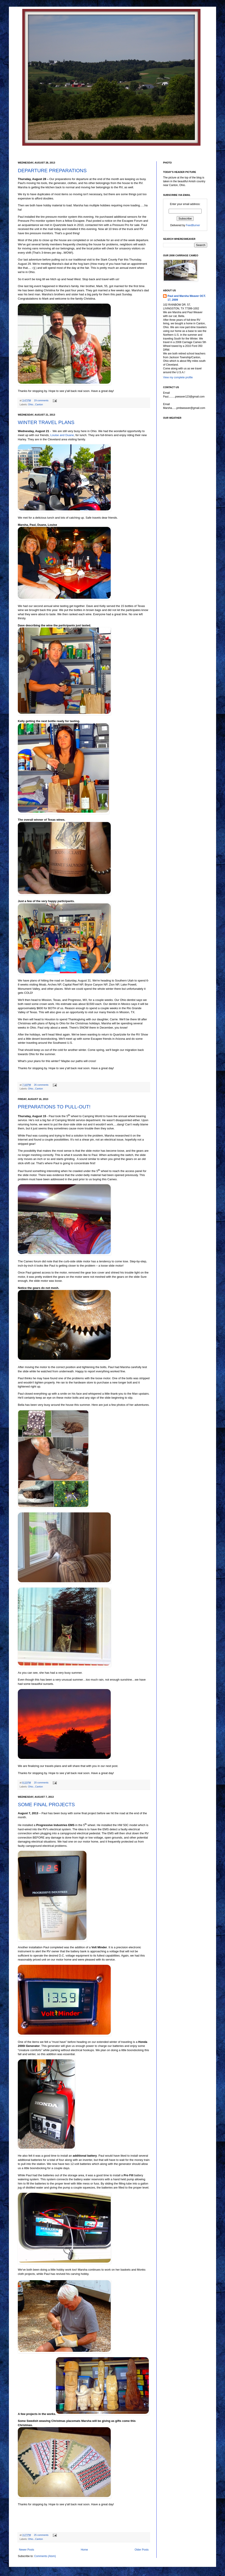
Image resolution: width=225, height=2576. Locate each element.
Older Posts (142, 2549)
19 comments (41, 400)
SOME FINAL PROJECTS (46, 1804)
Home (84, 2549)
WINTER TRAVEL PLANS (46, 422)
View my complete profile (178, 377)
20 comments (41, 1782)
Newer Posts (26, 2549)
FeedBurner (193, 225)
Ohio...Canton (35, 404)
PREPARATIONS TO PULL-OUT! (54, 1107)
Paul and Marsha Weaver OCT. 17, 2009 (187, 297)
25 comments (41, 2535)
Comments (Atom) (45, 2556)
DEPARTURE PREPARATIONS (52, 170)
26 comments (41, 1084)
